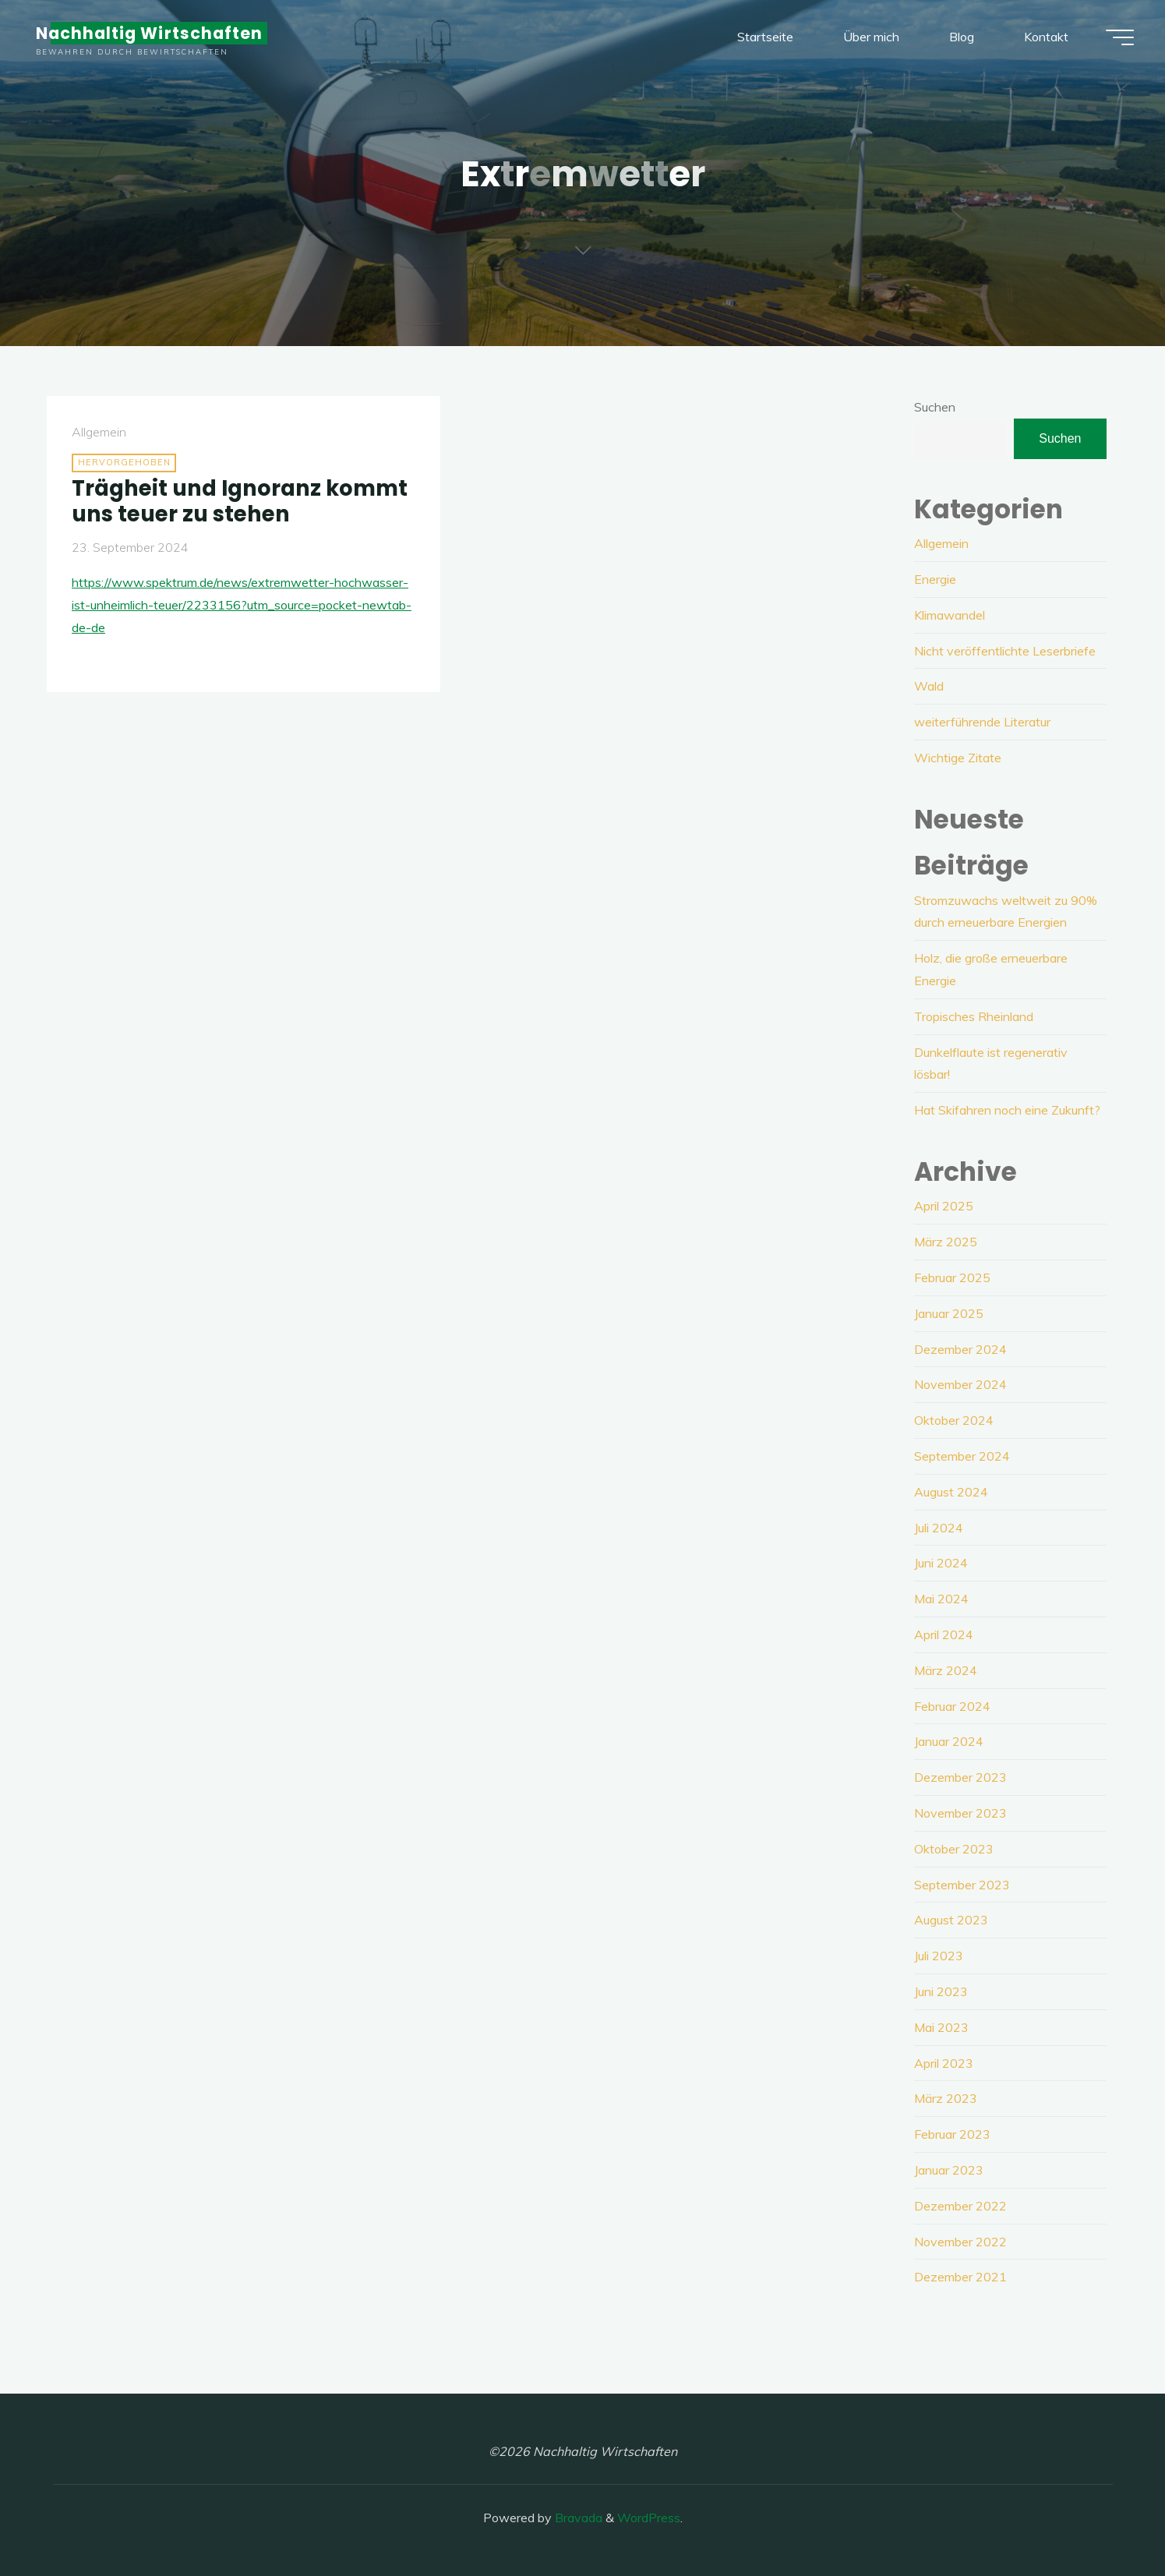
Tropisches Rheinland (973, 1016)
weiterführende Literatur (982, 722)
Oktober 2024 (954, 1420)
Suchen (934, 407)
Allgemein (99, 432)
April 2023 (943, 2063)
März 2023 (945, 2098)
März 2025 (945, 1241)
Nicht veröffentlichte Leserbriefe (1005, 651)
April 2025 (943, 1206)
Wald (929, 686)
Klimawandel (949, 615)
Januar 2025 (948, 1313)
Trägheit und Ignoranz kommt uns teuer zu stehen (240, 501)
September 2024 (962, 1456)
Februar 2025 (952, 1277)
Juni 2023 (941, 1991)
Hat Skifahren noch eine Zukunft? (1007, 1110)
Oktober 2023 (954, 1849)
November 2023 (960, 1813)
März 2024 (945, 1670)
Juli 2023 (938, 1955)
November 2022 (960, 2241)
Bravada (577, 2517)
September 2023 (962, 1884)
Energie (935, 579)
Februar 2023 (952, 2134)
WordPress (648, 2517)
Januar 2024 (948, 1741)
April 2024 (943, 1634)
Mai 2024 (941, 1598)
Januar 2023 (948, 2170)
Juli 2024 (938, 1527)
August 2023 (951, 1920)
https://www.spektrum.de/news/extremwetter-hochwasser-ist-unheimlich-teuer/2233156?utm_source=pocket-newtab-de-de (241, 604)
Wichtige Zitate (957, 757)
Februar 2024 (952, 1706)
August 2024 (951, 1492)
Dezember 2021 (960, 2276)
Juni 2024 (941, 1563)
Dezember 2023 (960, 1777)
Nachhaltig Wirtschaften (149, 33)
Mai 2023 (941, 2027)
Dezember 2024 (960, 1349)
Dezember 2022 (960, 2206)
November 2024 (960, 1384)
